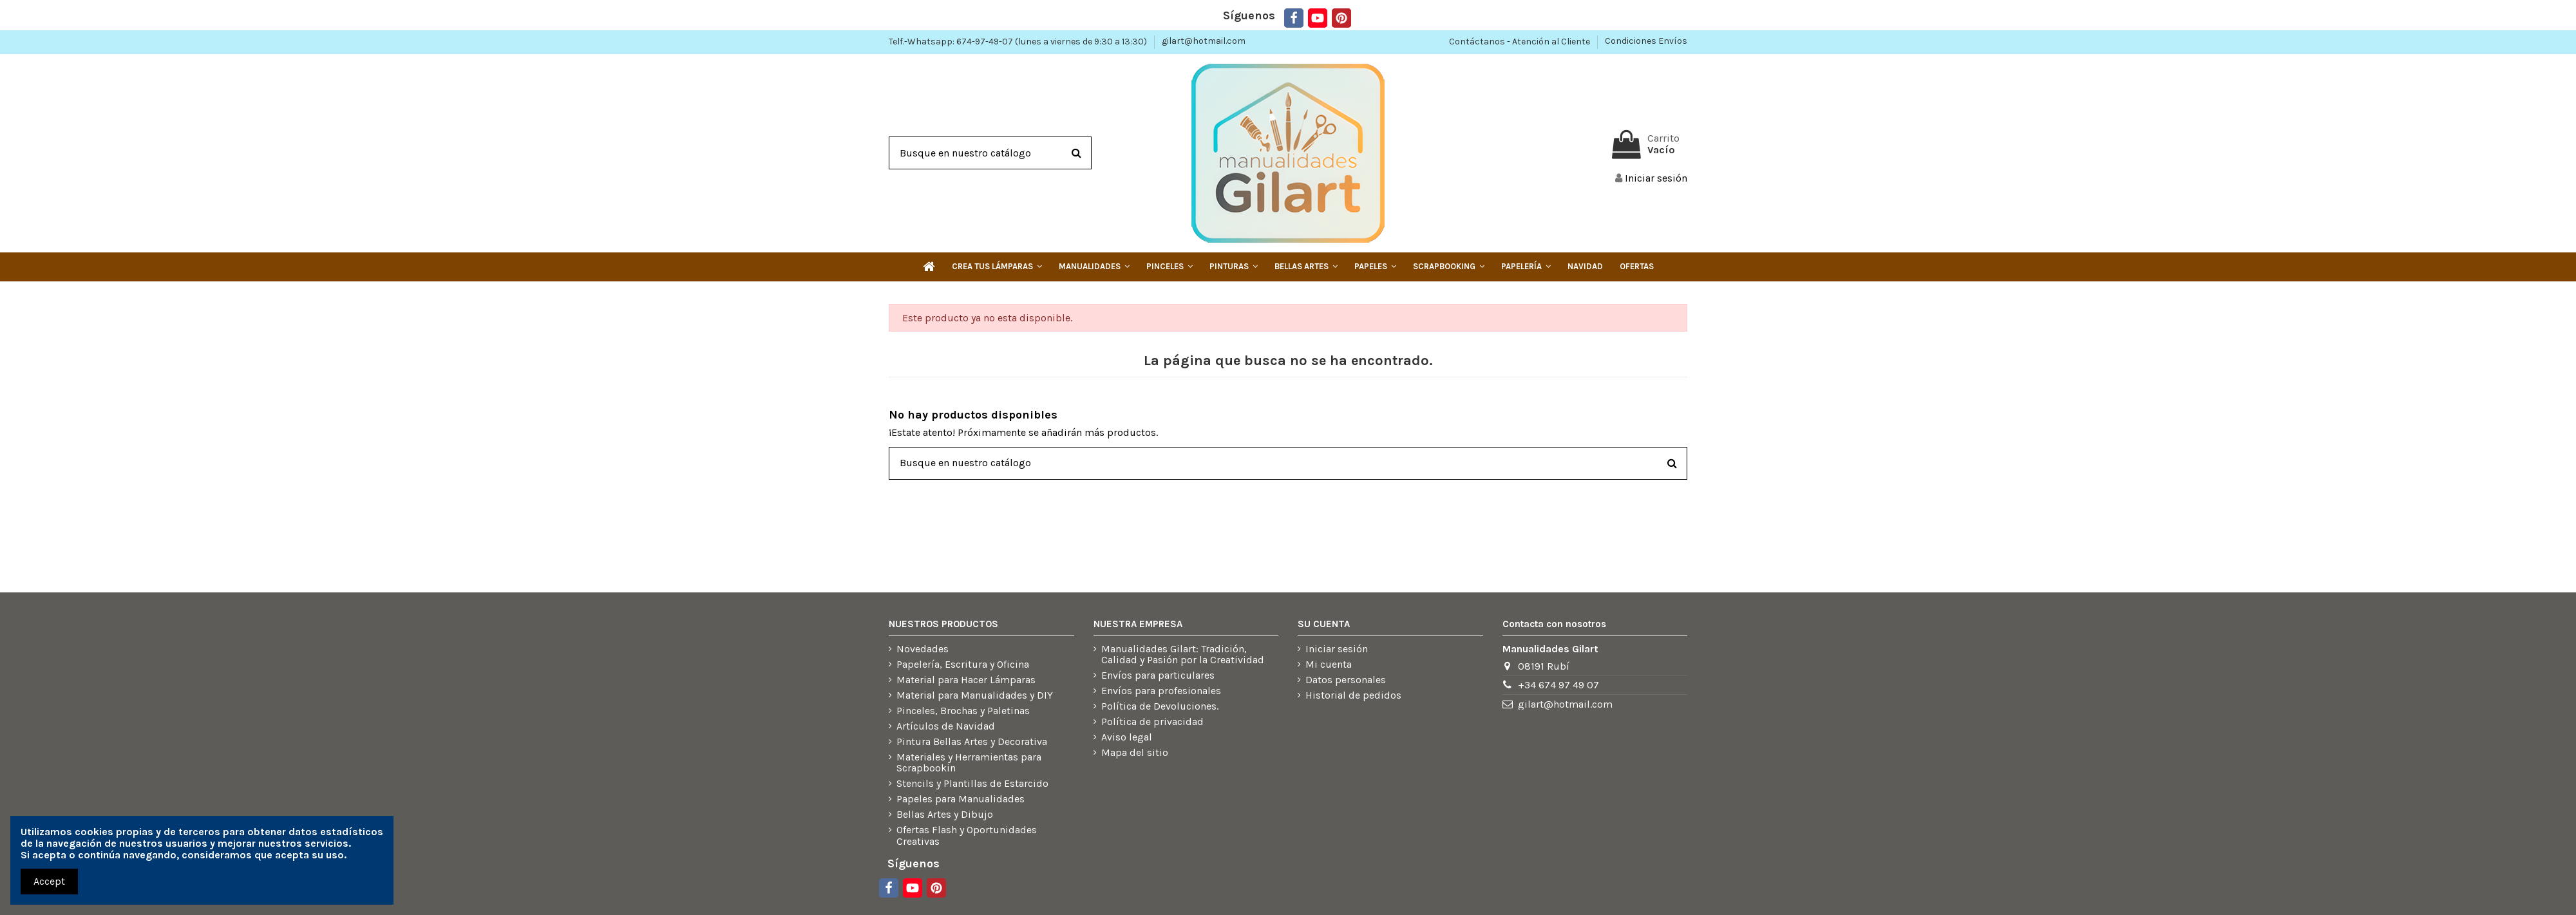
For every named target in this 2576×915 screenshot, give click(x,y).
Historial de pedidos (1353, 695)
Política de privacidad (1152, 722)
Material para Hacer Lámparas (966, 680)
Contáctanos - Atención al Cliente (1520, 40)
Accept (49, 881)
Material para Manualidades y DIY (974, 695)
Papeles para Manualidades (960, 799)
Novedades (922, 649)
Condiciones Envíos (1646, 40)
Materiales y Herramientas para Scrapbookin (968, 762)
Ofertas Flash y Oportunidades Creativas (966, 835)
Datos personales (1345, 680)
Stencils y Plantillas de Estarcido (972, 783)
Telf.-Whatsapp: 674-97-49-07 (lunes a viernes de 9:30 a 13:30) (1019, 40)
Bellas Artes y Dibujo (944, 814)
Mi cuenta (1328, 664)
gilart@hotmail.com (1203, 40)
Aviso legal (1126, 737)
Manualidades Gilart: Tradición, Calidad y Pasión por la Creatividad (1182, 654)
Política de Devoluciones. (1159, 706)
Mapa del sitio (1134, 753)
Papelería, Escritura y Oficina (962, 664)
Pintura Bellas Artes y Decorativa (971, 742)
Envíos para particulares (1158, 675)
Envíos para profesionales (1161, 691)
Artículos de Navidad (945, 726)
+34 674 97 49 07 (1558, 685)
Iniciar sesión (1336, 649)
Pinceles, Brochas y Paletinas (963, 711)
